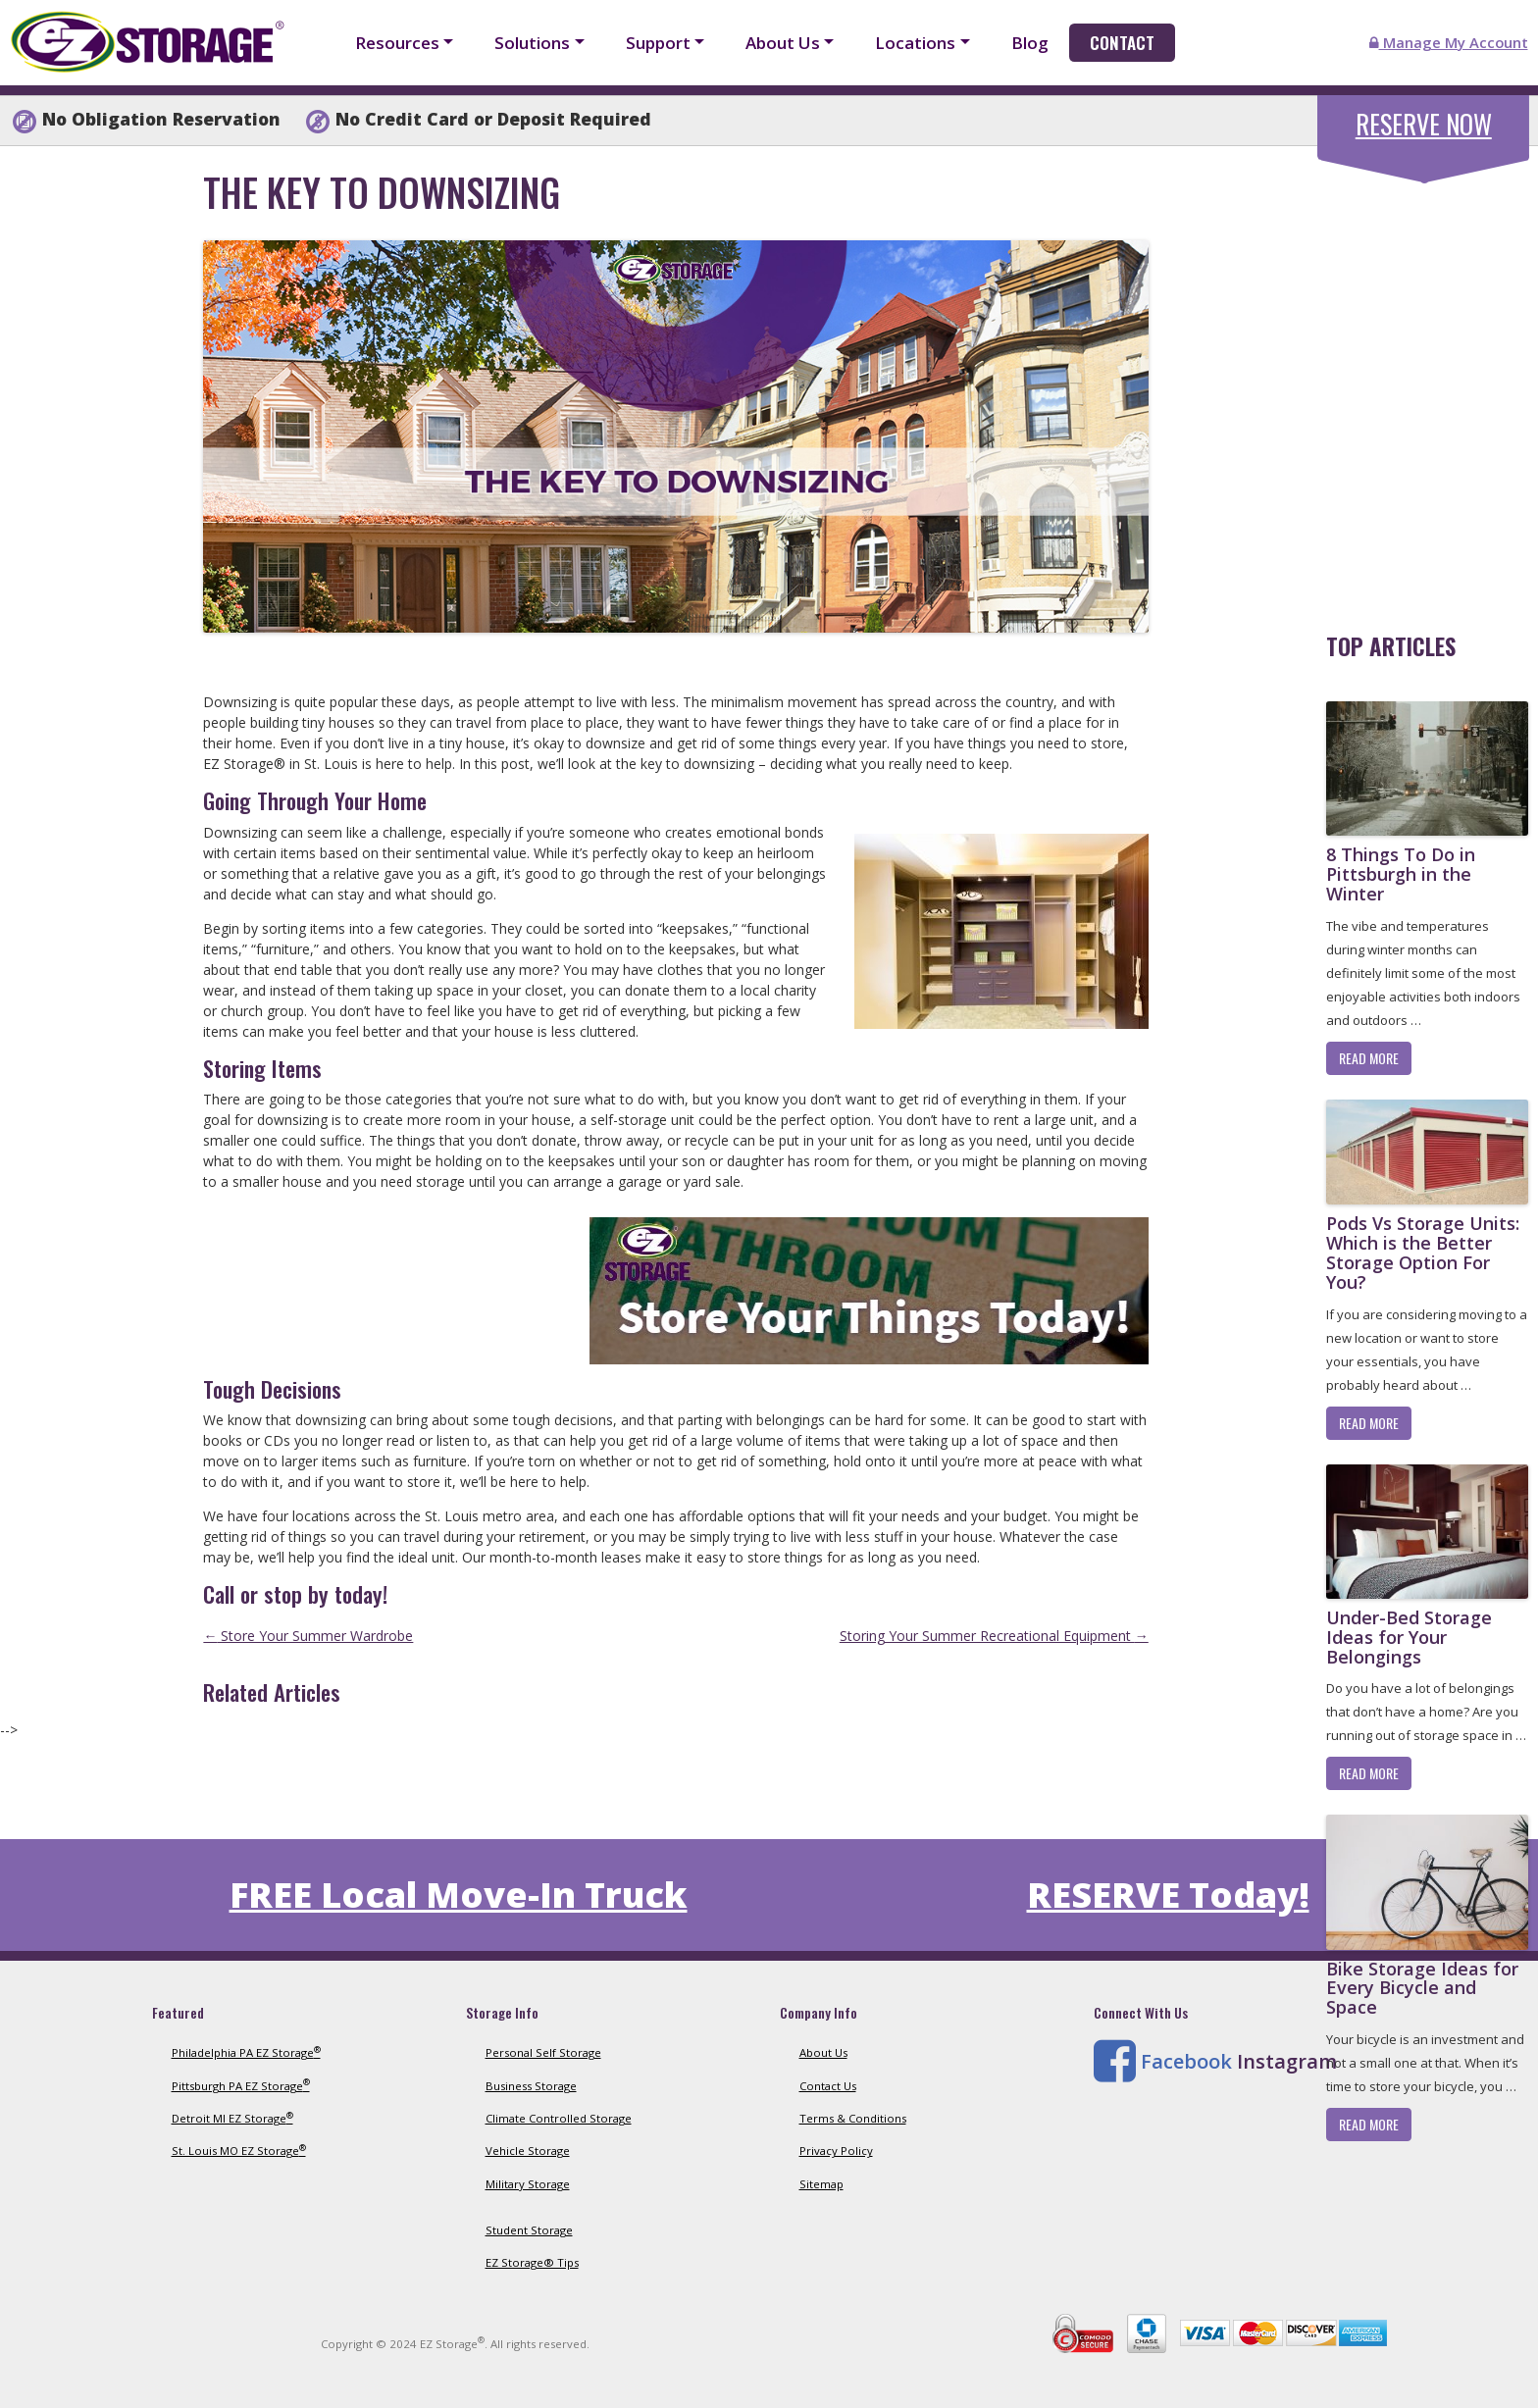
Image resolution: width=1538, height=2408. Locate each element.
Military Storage (528, 2184)
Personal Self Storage (543, 2052)
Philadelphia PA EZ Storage (246, 2052)
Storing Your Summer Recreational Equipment (994, 1635)
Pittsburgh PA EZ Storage (241, 2085)
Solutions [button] (532, 42)
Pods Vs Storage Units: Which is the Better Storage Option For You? (1422, 1252)
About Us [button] (782, 42)
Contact (1122, 42)
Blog (1030, 42)
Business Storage (531, 2085)
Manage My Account (1448, 42)
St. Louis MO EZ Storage (239, 2150)
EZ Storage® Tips (532, 2262)
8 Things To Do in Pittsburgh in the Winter (1400, 874)
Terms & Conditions (852, 2118)
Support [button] (658, 42)
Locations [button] (915, 42)
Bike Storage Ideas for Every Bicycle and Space (1422, 1988)
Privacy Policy (836, 2150)
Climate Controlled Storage (559, 2118)
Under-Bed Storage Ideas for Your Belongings (1409, 1637)
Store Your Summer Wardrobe (308, 1635)
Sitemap (821, 2184)
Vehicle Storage (528, 2150)
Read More (1369, 1058)
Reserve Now (1424, 124)
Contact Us (827, 2085)
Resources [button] (397, 42)
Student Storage (529, 2230)
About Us (823, 2052)
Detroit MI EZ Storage (232, 2118)
